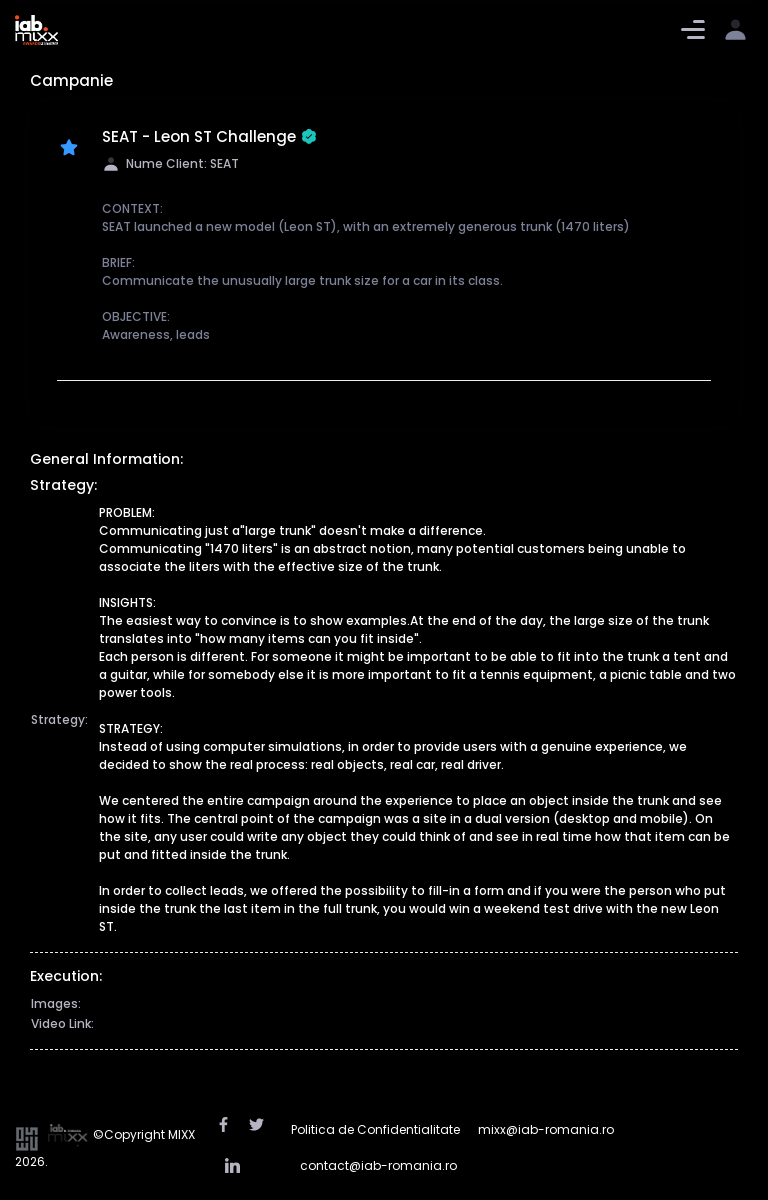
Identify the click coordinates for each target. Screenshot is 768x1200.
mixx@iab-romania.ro (546, 1129)
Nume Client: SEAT (170, 163)
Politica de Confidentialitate (375, 1129)
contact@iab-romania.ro (378, 1165)
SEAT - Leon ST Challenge (209, 137)
